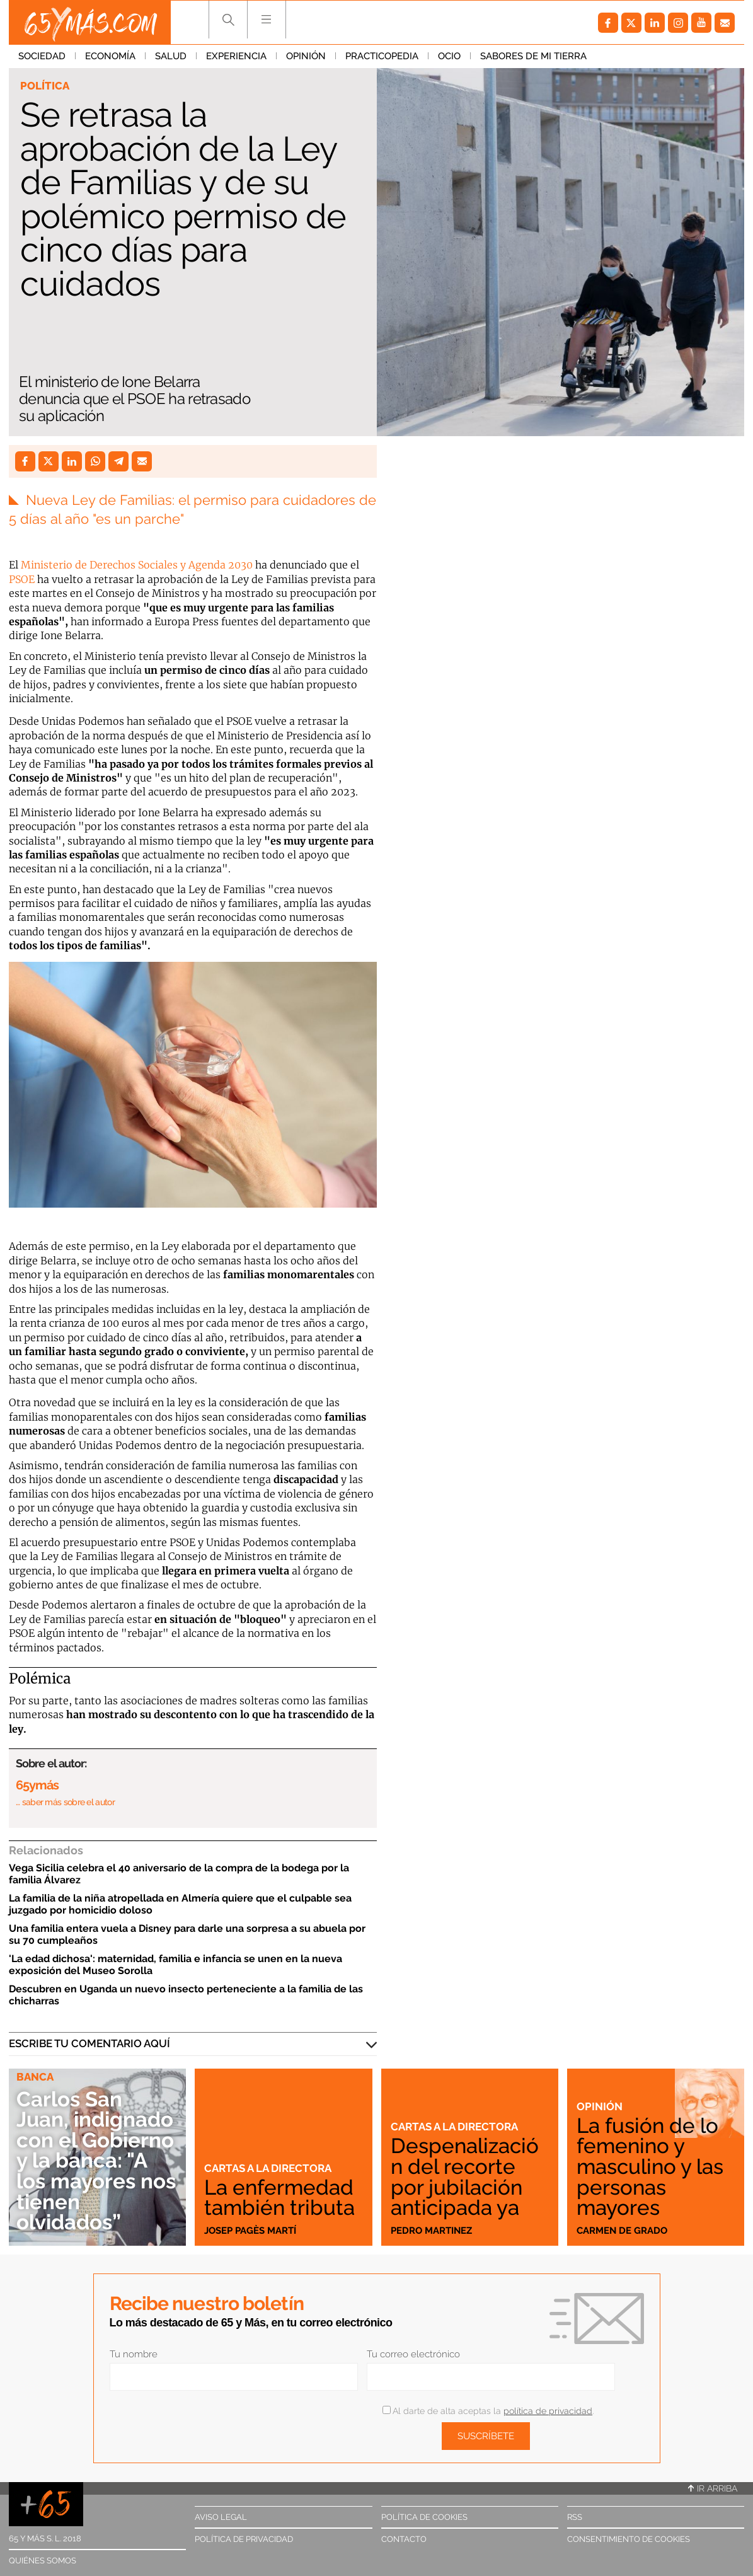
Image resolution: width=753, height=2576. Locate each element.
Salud (171, 56)
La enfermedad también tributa (279, 2198)
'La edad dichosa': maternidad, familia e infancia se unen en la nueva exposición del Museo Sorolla (175, 1965)
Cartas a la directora (267, 2168)
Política (44, 85)
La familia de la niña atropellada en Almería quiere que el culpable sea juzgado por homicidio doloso (180, 1904)
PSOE (22, 579)
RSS (574, 2517)
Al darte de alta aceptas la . (488, 2411)
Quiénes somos (42, 2560)
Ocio (449, 56)
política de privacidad (547, 2411)
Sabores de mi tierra (533, 56)
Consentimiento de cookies (628, 2539)
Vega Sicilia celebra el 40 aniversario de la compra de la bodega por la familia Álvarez (179, 1874)
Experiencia (236, 56)
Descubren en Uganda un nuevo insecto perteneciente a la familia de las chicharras (186, 1995)
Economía (110, 56)
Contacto (404, 2539)
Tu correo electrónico (413, 2354)
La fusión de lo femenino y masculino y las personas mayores (650, 2166)
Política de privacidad (244, 2539)
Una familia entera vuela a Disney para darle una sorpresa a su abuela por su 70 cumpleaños (187, 1934)
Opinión (306, 56)
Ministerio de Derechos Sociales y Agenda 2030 (137, 564)
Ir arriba (712, 2488)
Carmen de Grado (622, 2230)
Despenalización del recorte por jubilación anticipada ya (465, 2177)
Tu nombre (134, 2354)
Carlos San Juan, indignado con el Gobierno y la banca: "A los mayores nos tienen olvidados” (96, 2161)
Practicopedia (381, 56)
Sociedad (42, 56)
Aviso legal (221, 2517)
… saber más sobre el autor (65, 1802)
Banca (35, 2077)
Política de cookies (424, 2517)
